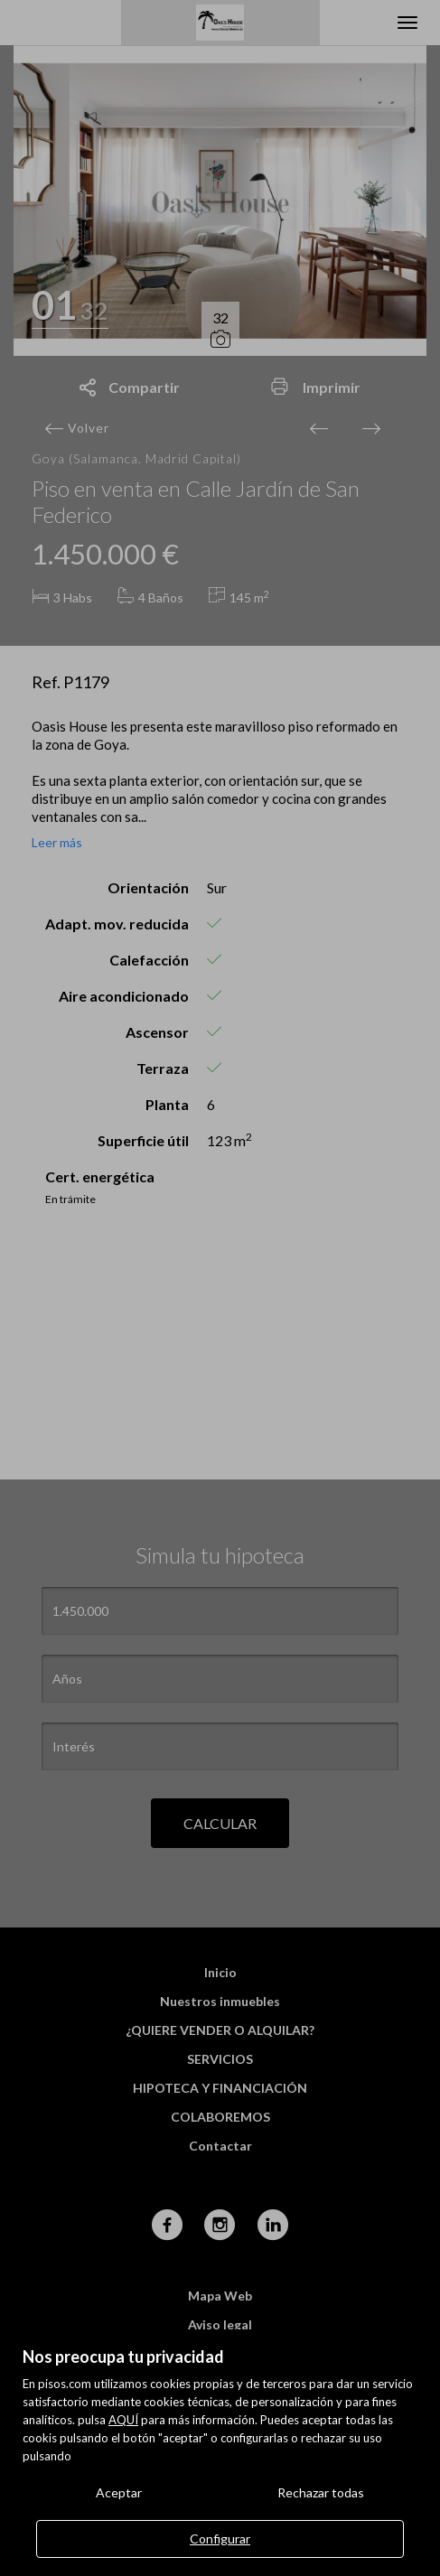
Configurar (220, 2538)
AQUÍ (123, 2420)
